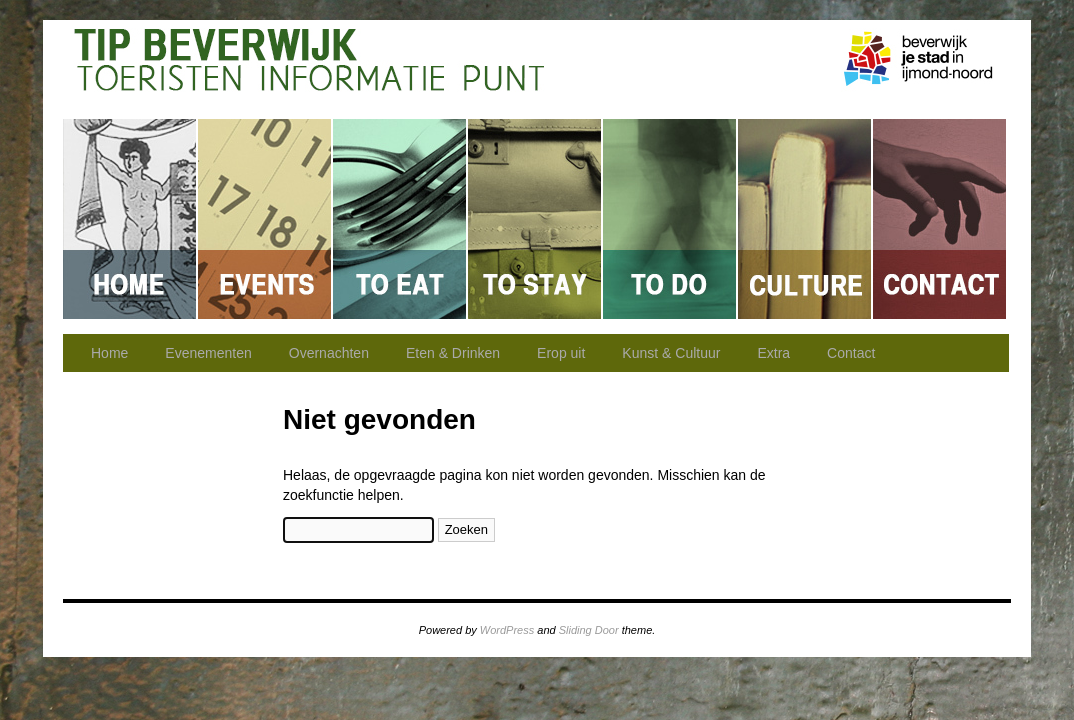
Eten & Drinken (400, 219)
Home (130, 219)
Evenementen (265, 219)
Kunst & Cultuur (805, 219)
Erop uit (670, 219)
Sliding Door (589, 630)
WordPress (507, 630)
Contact (939, 219)
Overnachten (535, 219)
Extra (773, 353)
